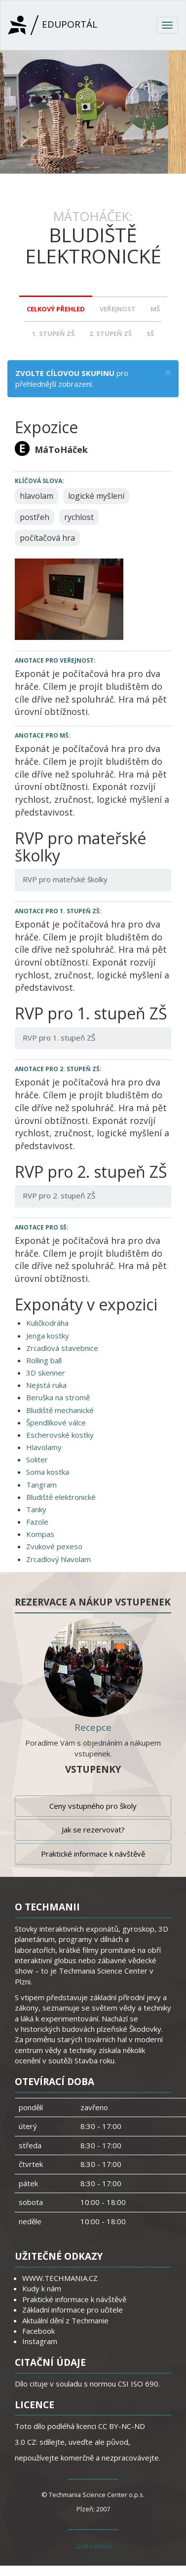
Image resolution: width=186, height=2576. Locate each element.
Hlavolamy (44, 1447)
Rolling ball (44, 1360)
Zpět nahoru (93, 2545)
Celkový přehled (56, 308)
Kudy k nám (41, 2288)
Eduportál (52, 25)
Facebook (38, 2331)
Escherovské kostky (60, 1435)
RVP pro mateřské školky (65, 879)
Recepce (93, 1727)
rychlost (79, 517)
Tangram (41, 1485)
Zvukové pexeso (54, 1546)
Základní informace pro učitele (72, 2310)
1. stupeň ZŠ (53, 333)
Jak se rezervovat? (93, 1829)
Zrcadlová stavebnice (62, 1348)
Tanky (36, 1509)
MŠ (155, 308)
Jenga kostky (47, 1336)
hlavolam (36, 495)
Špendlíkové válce (56, 1422)
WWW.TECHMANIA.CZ (60, 2278)
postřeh (34, 517)
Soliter (37, 1459)
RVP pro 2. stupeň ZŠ (59, 1195)
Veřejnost (118, 308)
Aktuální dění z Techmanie (65, 2320)
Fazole (37, 1522)
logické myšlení (96, 495)
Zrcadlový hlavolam (58, 1559)
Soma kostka (47, 1472)
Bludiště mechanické (60, 1410)
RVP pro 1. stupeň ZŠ (59, 1038)
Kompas (40, 1534)
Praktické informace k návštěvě (93, 1854)
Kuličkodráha (47, 1323)
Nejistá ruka (46, 1385)
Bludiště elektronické (61, 1497)
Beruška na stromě (58, 1397)
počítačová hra (47, 537)
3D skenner (45, 1373)
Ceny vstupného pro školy (93, 1806)
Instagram (39, 2341)
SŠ (150, 333)
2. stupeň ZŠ (110, 333)
